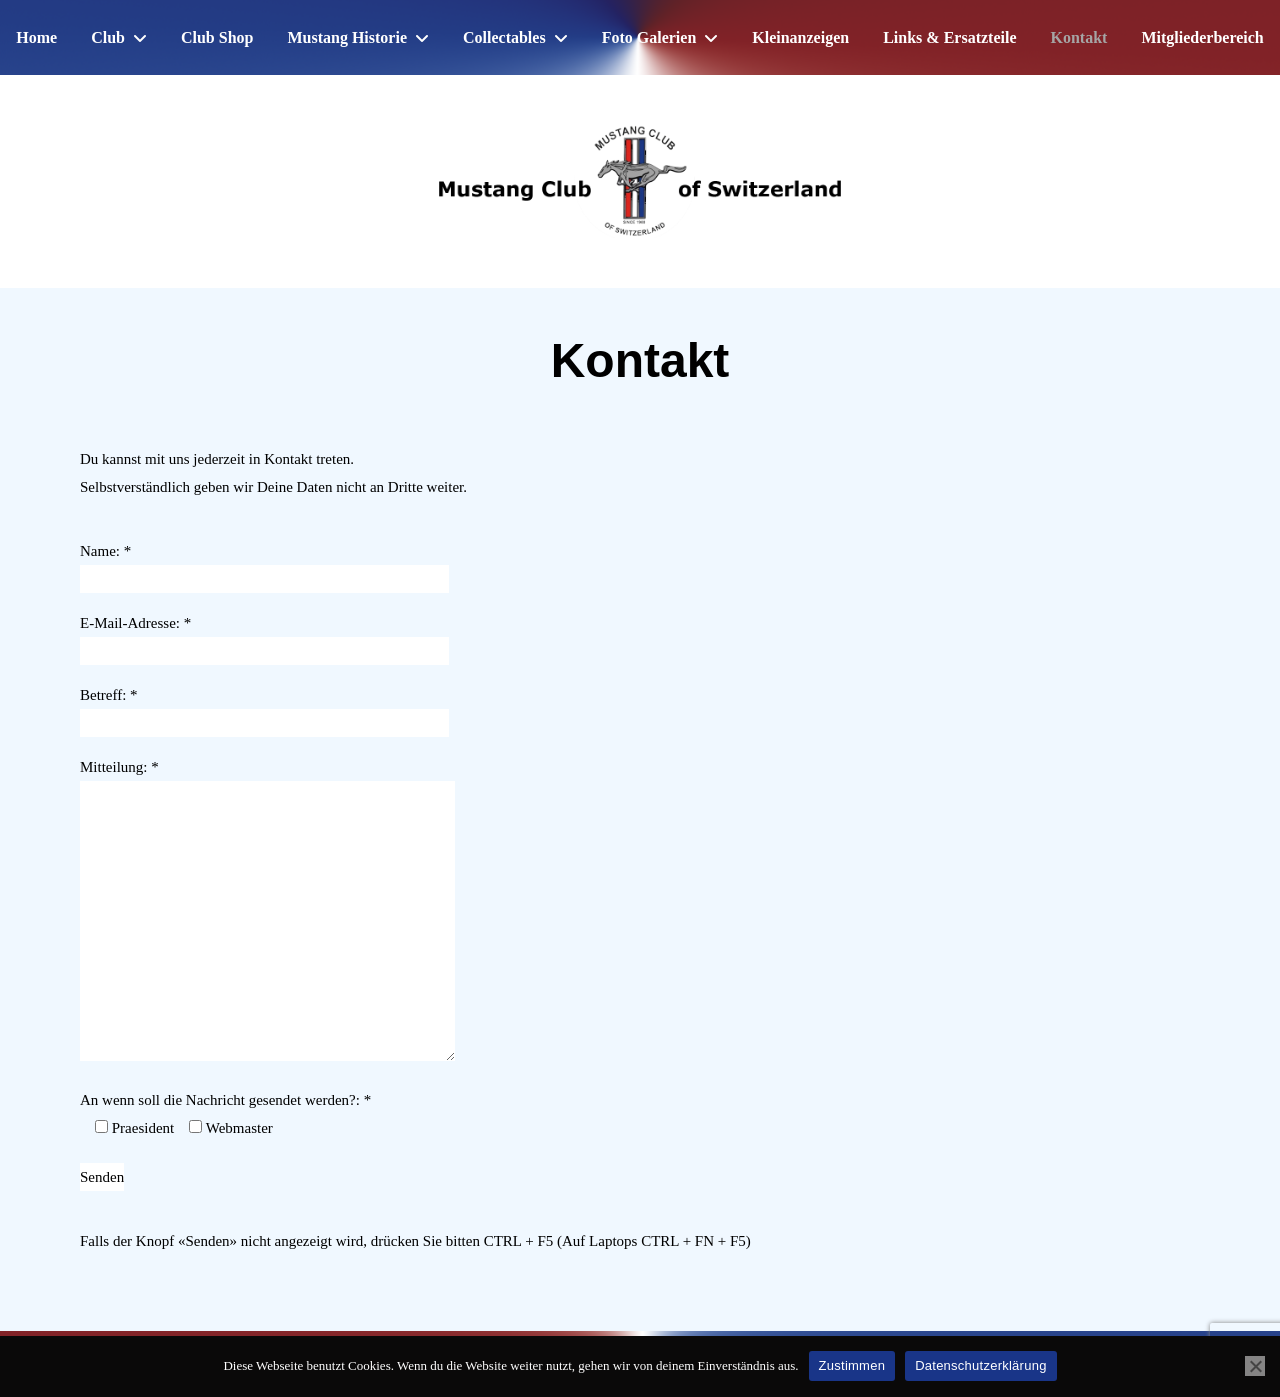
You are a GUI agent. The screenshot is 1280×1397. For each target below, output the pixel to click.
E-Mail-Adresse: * (264, 637)
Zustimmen (852, 1365)
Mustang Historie (347, 37)
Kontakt (1079, 37)
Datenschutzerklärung (980, 1365)
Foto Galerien (649, 37)
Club (108, 37)
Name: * (264, 565)
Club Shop (217, 37)
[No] (1255, 1366)
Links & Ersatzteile (949, 37)
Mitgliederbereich (1202, 37)
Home (36, 37)
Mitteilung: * (267, 911)
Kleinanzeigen (800, 37)
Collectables (504, 37)
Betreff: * (264, 709)
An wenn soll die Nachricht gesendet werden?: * (225, 1100)
